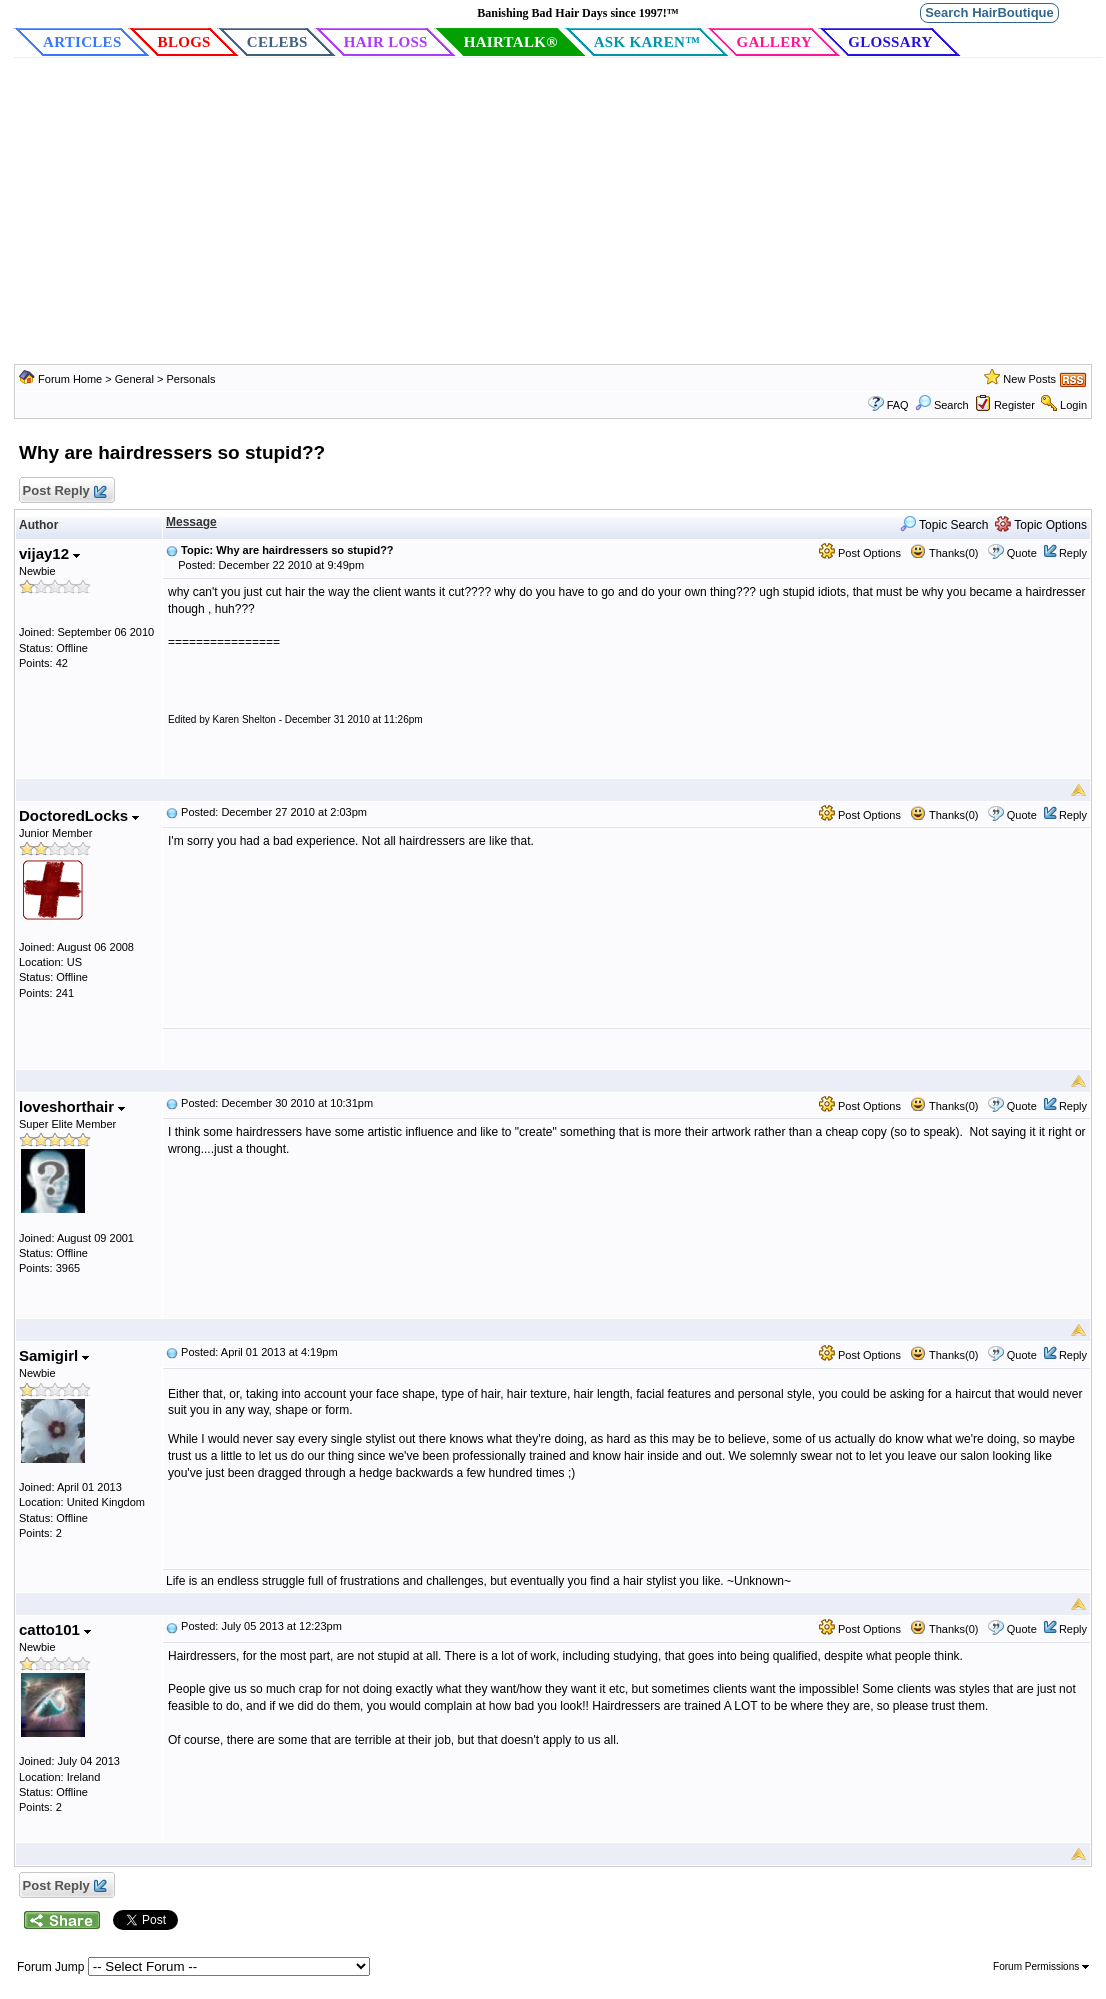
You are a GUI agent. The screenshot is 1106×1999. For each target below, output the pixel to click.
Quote (1022, 553)
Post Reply (64, 491)
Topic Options (1041, 525)
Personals (190, 379)
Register (1014, 405)
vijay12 (49, 553)
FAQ (898, 405)
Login (1073, 405)
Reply (1073, 553)
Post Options (860, 553)
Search (942, 405)
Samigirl (54, 1355)
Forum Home (70, 379)
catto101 (55, 1629)
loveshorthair (72, 1106)
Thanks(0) (944, 553)
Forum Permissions (1041, 1966)
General (136, 379)
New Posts (1029, 379)
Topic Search (944, 525)
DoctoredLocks (79, 815)
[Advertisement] (553, 214)
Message (191, 522)
